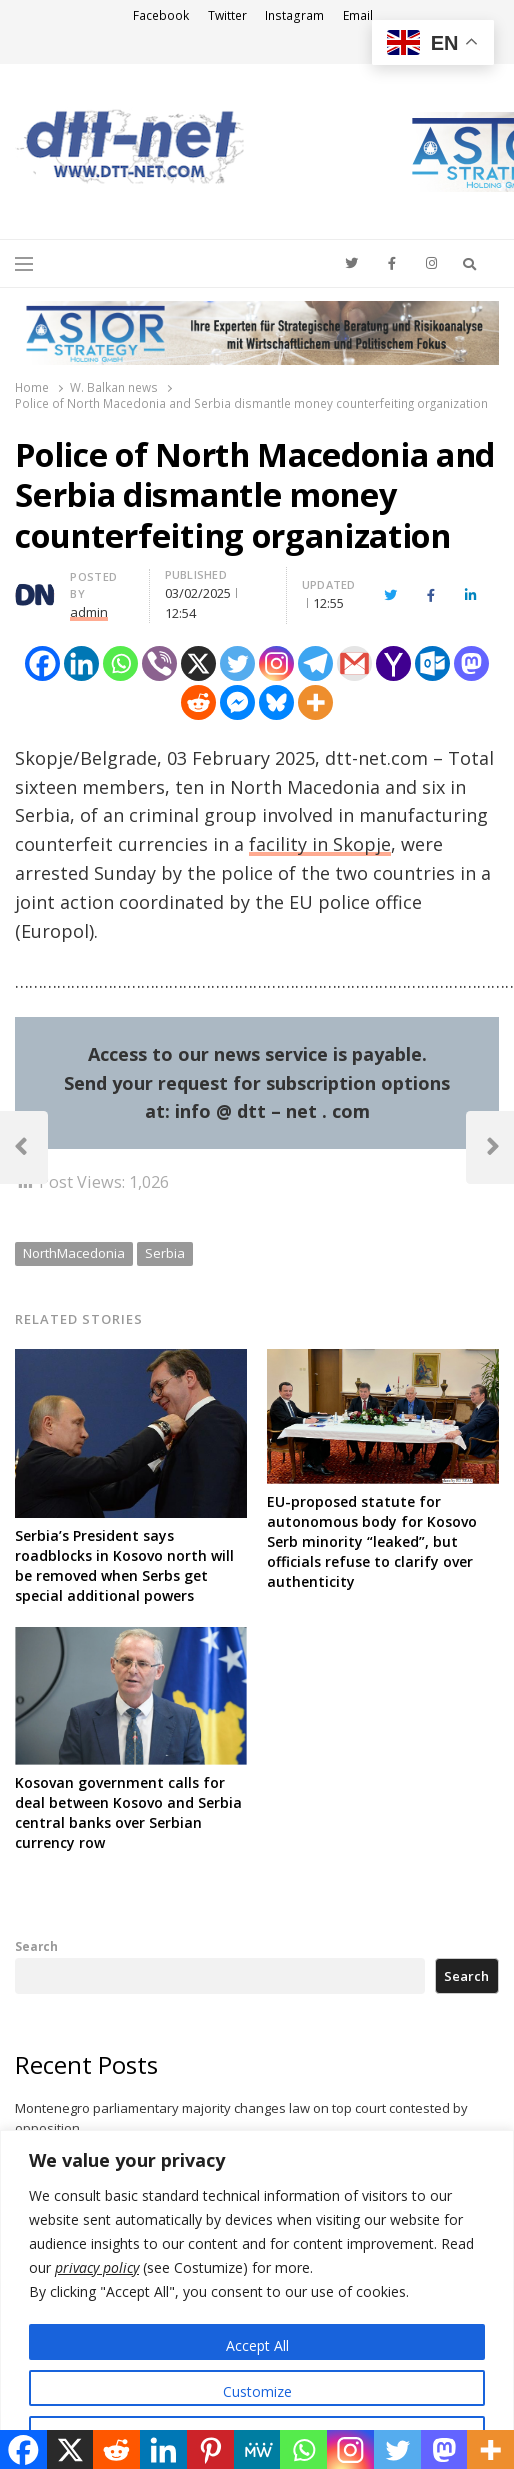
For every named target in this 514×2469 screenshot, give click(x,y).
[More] (315, 702)
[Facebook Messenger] (237, 702)
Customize (257, 2391)
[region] (257, 2299)
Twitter (227, 15)
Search (36, 1946)
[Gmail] (354, 663)
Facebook (161, 15)
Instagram (294, 15)
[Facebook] (42, 663)
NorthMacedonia (74, 1253)
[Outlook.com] (432, 663)
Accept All (257, 2345)
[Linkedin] (81, 663)
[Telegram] (315, 663)
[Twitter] (237, 663)
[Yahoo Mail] (393, 663)
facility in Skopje (320, 844)
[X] (198, 663)
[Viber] (159, 663)
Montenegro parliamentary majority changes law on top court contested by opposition (241, 2118)
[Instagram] (276, 663)
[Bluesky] (276, 702)
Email (358, 15)
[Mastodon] (471, 663)
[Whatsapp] (120, 663)
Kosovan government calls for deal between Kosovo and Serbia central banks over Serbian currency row (128, 1812)
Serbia (165, 1253)
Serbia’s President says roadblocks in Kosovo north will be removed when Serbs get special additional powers (124, 1565)
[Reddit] (198, 702)
